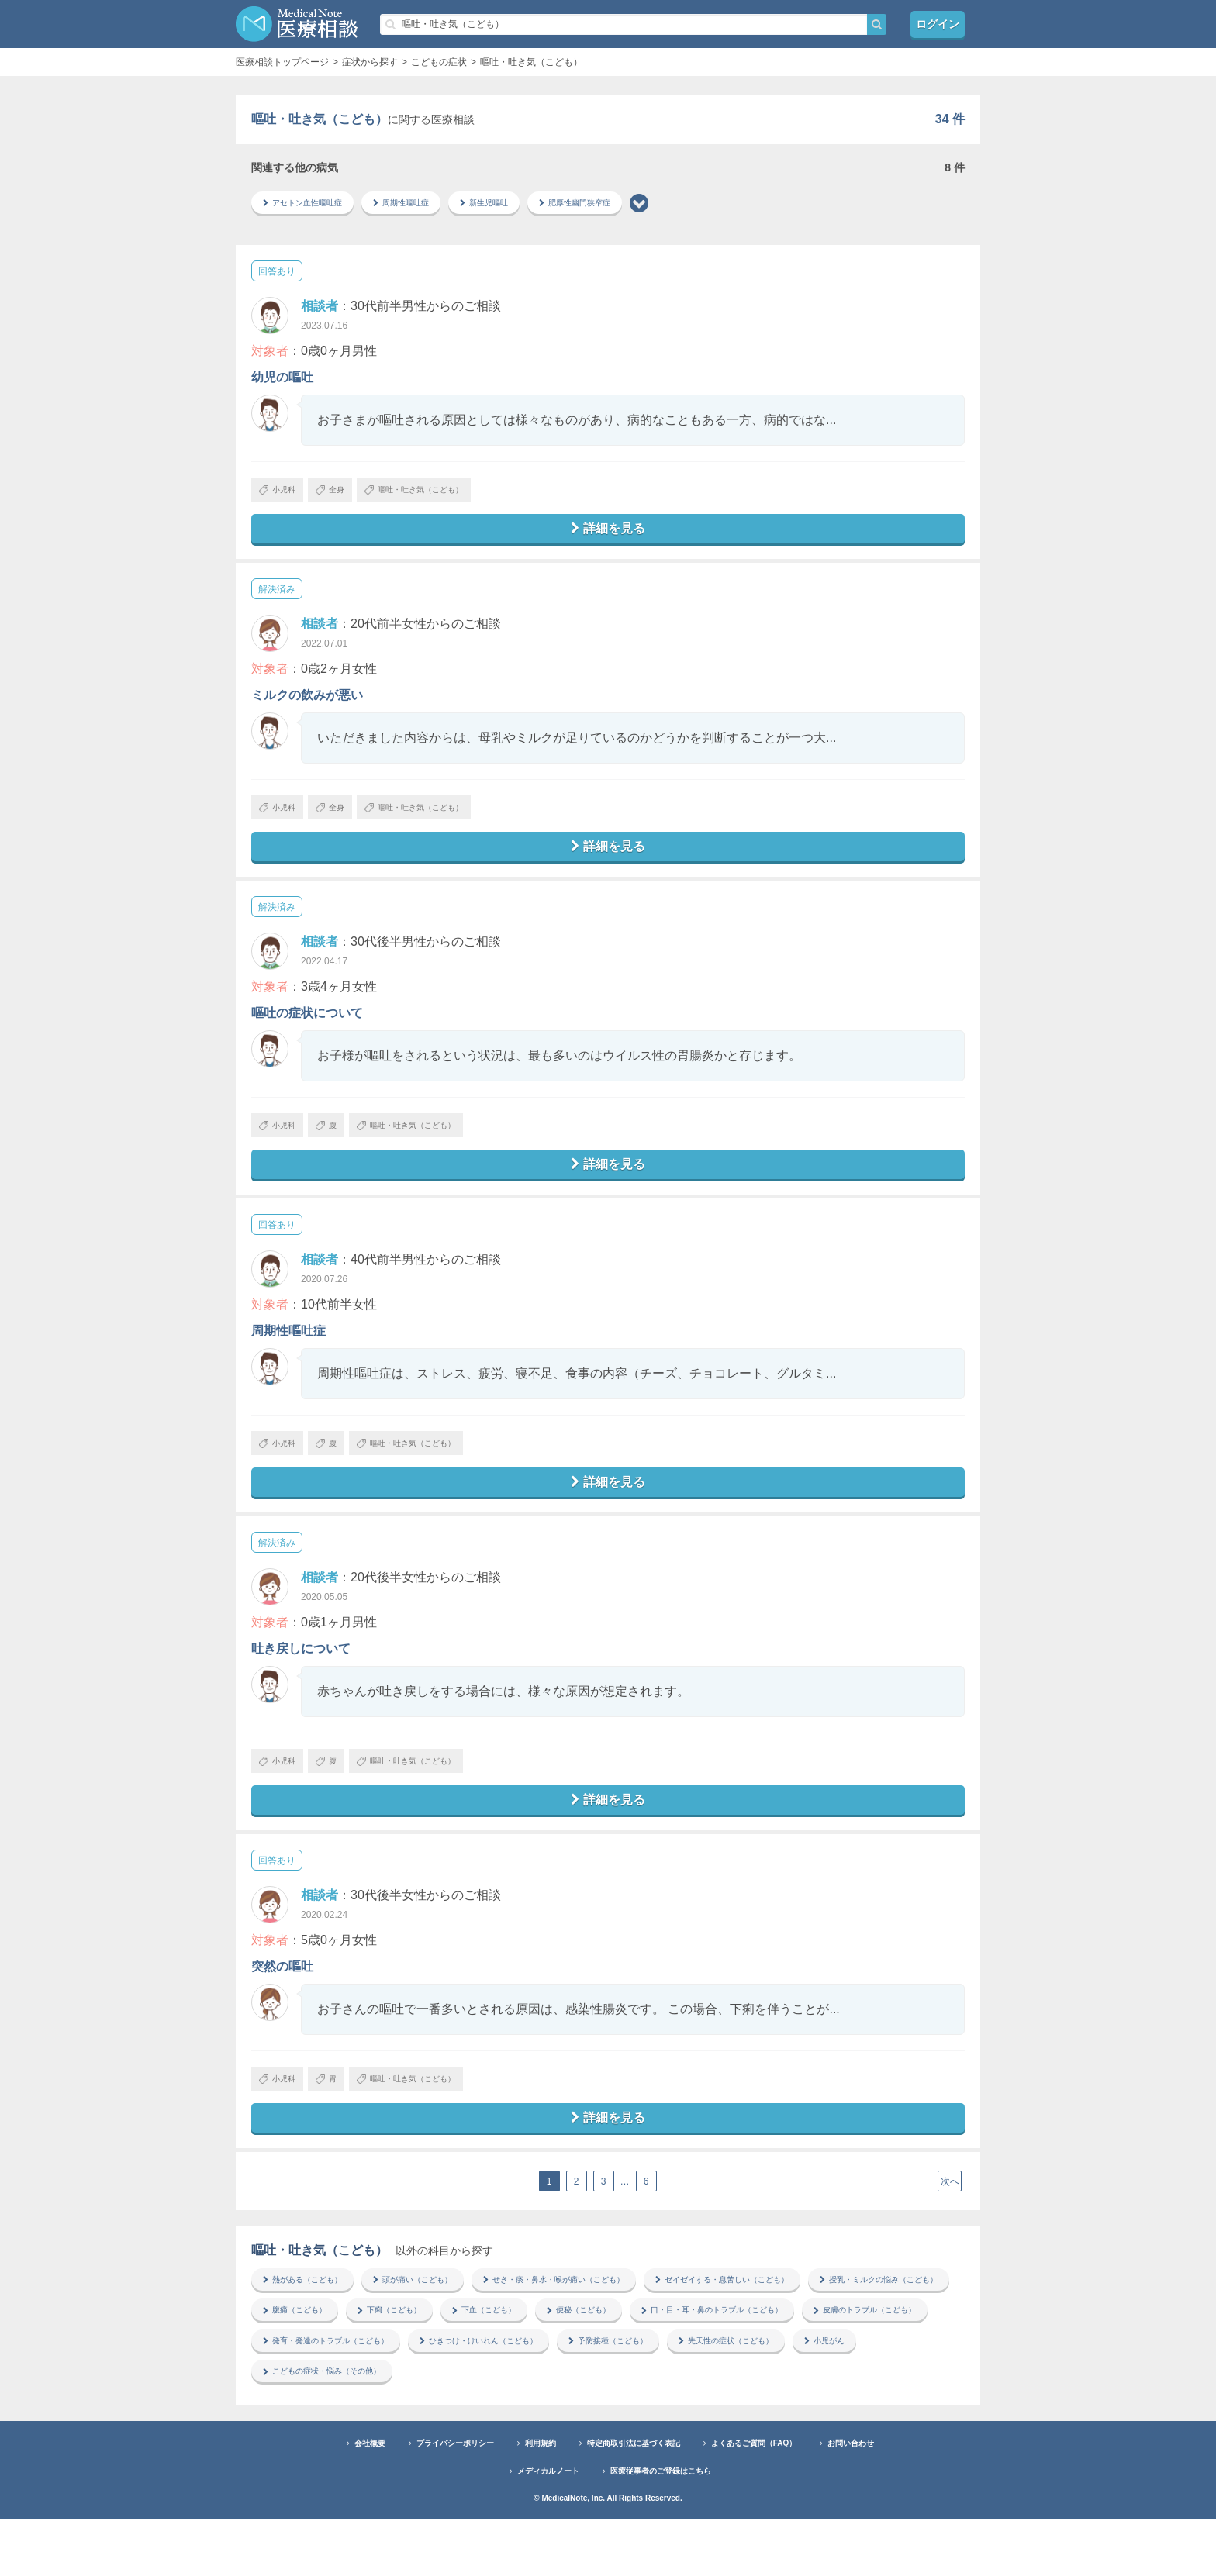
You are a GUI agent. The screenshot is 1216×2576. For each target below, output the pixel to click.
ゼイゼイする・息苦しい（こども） (794, 2328)
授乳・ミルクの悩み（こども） (333, 2361)
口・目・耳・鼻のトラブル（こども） (347, 2393)
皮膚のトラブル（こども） (524, 2393)
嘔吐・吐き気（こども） (449, 494)
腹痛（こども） (473, 2361)
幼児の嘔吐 (282, 379)
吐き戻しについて (301, 1681)
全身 (348, 494)
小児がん (557, 2426)
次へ (950, 2230)
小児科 (283, 494)
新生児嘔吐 (515, 203)
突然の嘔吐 (282, 2007)
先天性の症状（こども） (445, 2426)
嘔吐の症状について (307, 1030)
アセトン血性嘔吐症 (310, 203)
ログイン (937, 23)
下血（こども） (687, 2361)
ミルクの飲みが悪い (307, 705)
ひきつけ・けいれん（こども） (868, 2393)
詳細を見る (608, 537)
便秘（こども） (794, 2361)
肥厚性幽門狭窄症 (617, 203)
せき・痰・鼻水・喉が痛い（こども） (598, 2328)
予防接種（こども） (310, 2426)
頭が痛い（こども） (436, 2328)
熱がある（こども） (310, 2328)
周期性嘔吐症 (422, 203)
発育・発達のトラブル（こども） (692, 2393)
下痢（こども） (580, 2361)
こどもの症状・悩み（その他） (682, 2426)
